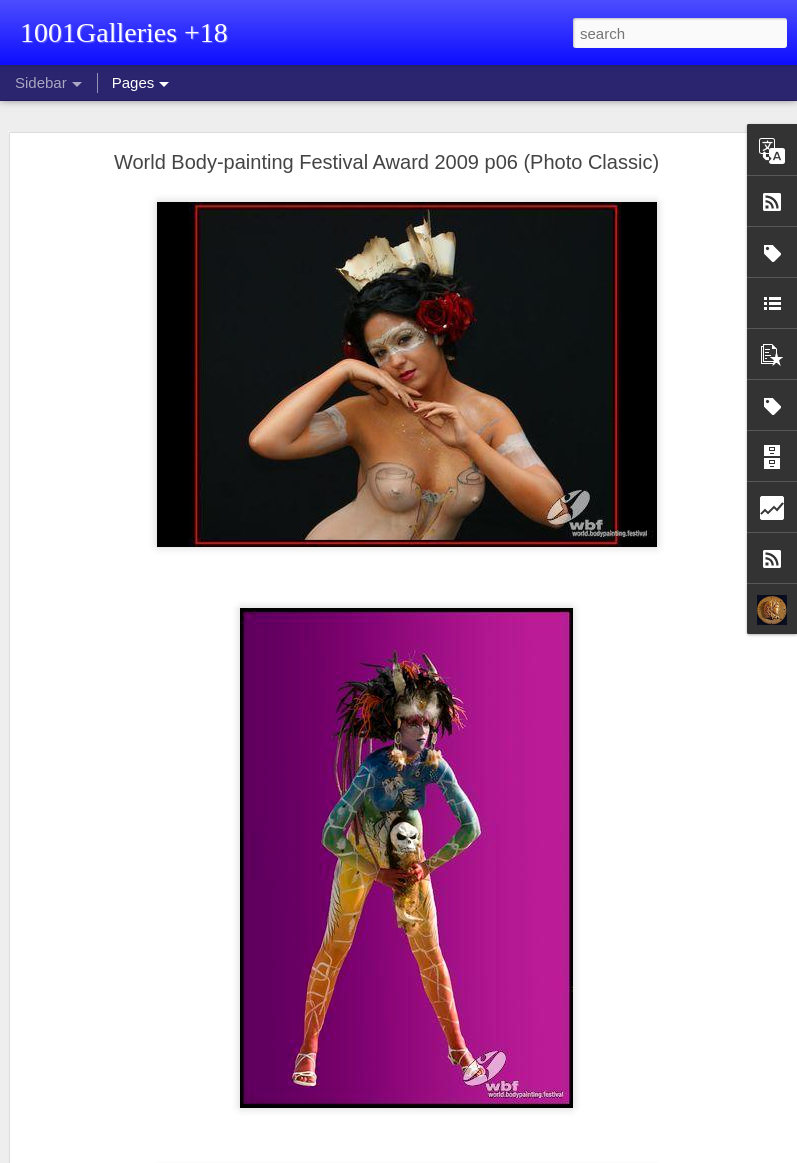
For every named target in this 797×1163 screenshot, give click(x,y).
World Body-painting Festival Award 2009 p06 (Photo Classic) (386, 162)
